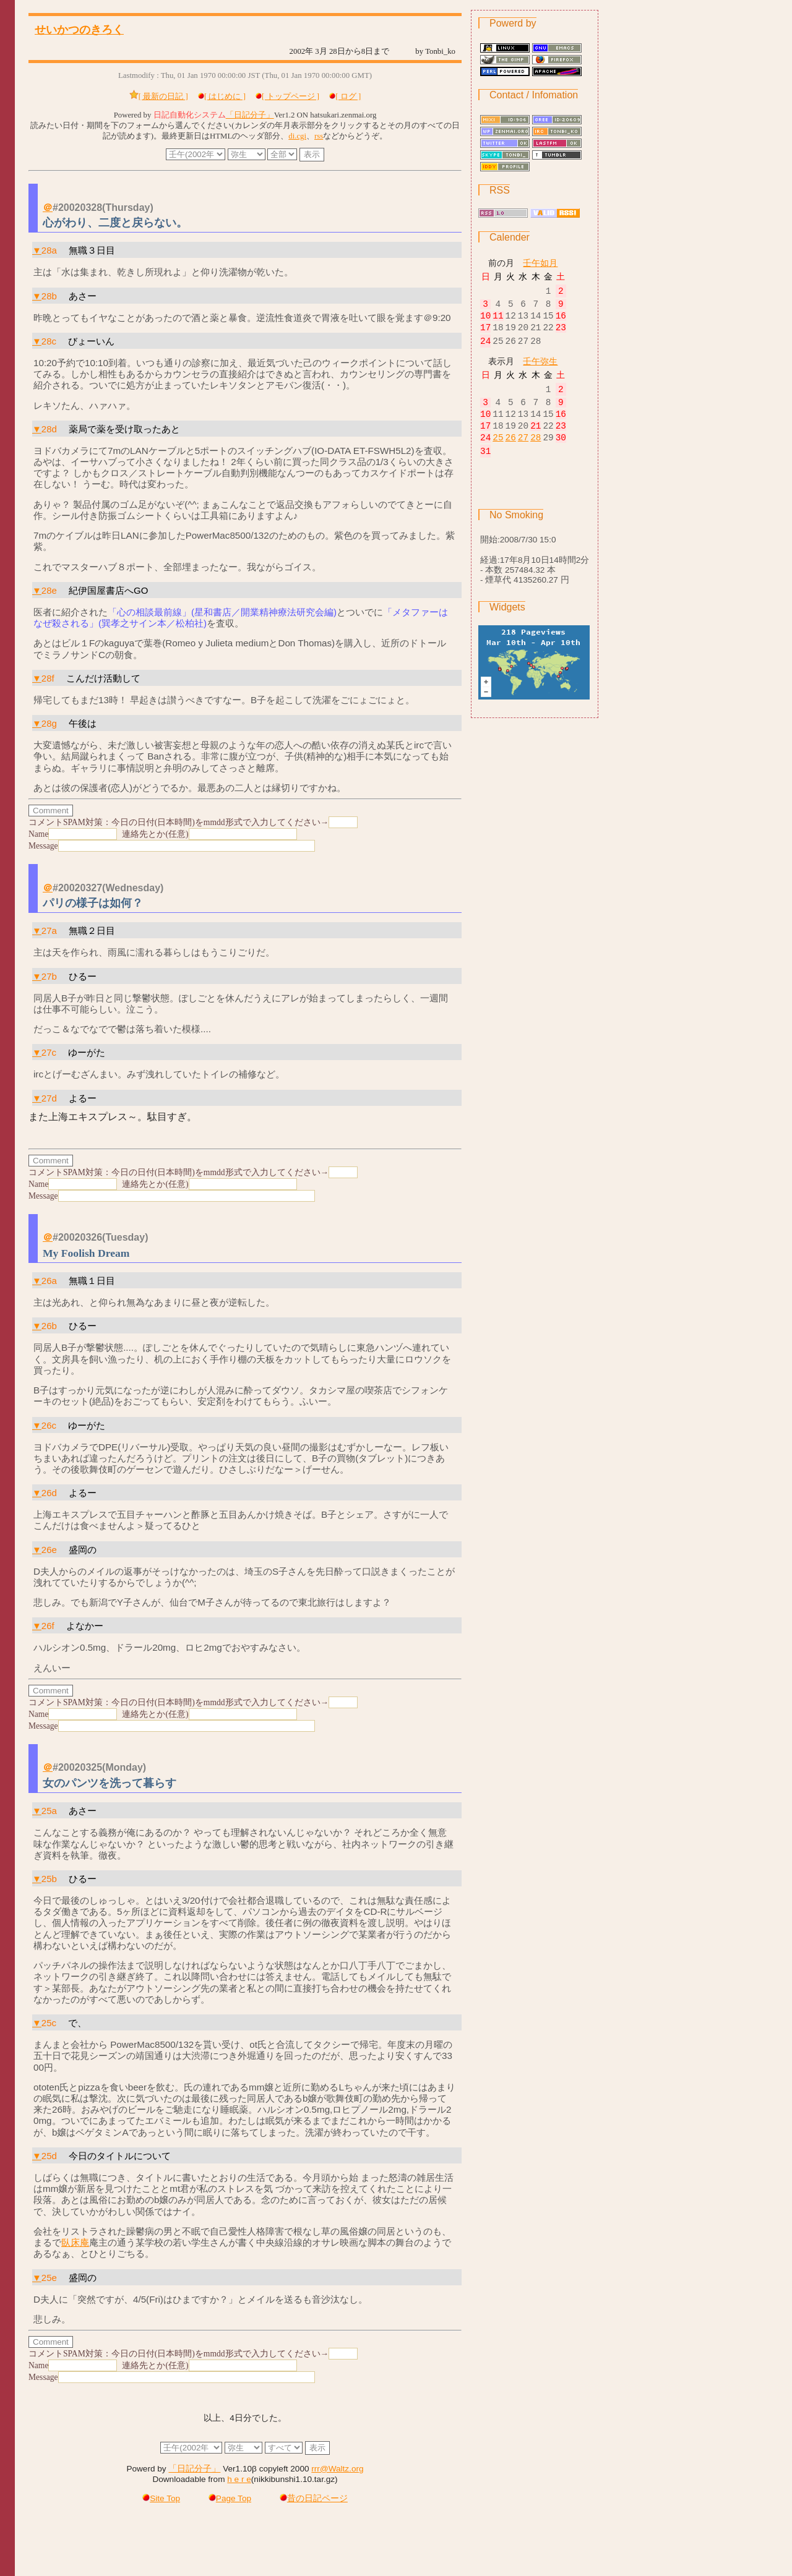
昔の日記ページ (314, 2498)
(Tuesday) (125, 1237)
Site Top (161, 2498)
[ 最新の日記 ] (163, 96)
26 (511, 451)
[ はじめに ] (225, 96)
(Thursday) (127, 207)
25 (498, 451)
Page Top (230, 2498)
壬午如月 (540, 263)
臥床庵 (75, 2242)
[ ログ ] (348, 96)
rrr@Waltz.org (337, 2468)
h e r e (239, 2479)
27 (523, 451)
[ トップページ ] (290, 96)
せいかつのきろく (79, 30)
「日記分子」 (250, 115)
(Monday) (124, 1767)
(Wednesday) (132, 888)
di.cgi (297, 136)
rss (318, 136)
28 (535, 451)
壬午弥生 (540, 367)
